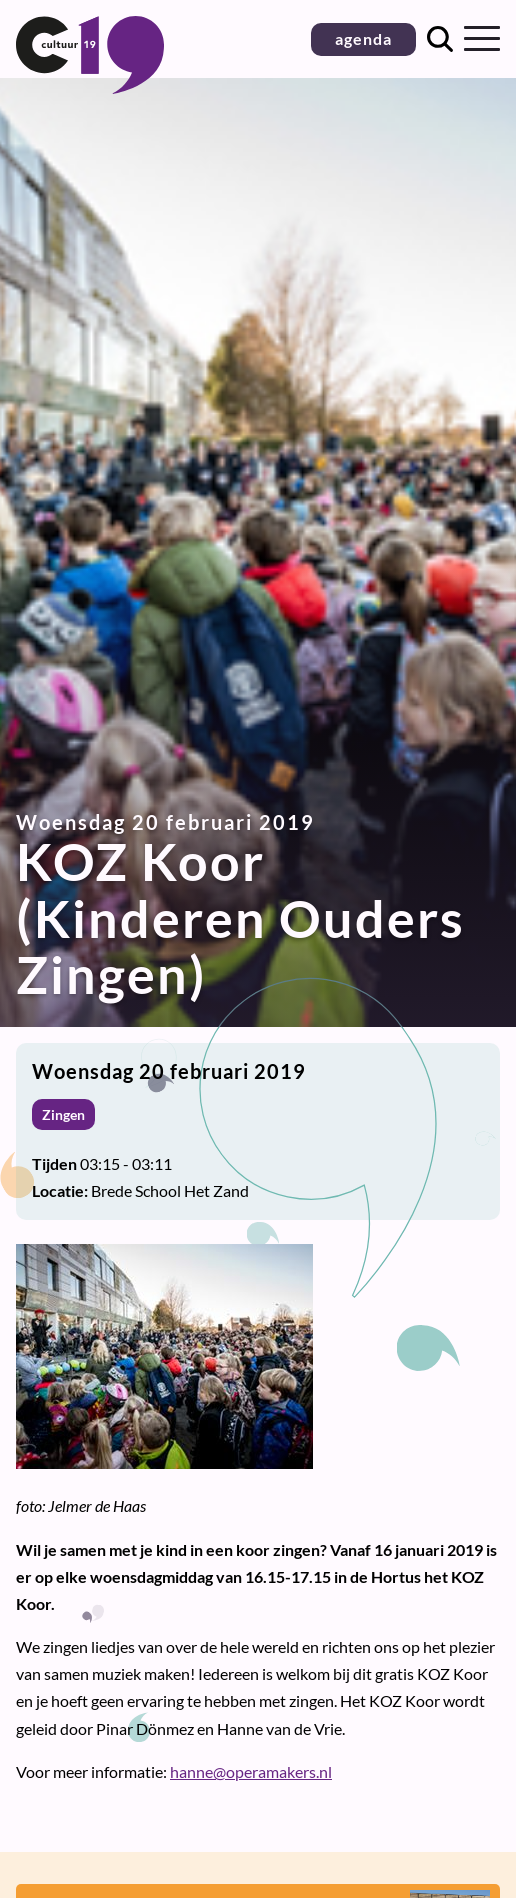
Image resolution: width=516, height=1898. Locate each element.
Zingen (63, 1114)
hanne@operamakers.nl (251, 1771)
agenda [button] (363, 38)
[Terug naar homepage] (90, 87)
